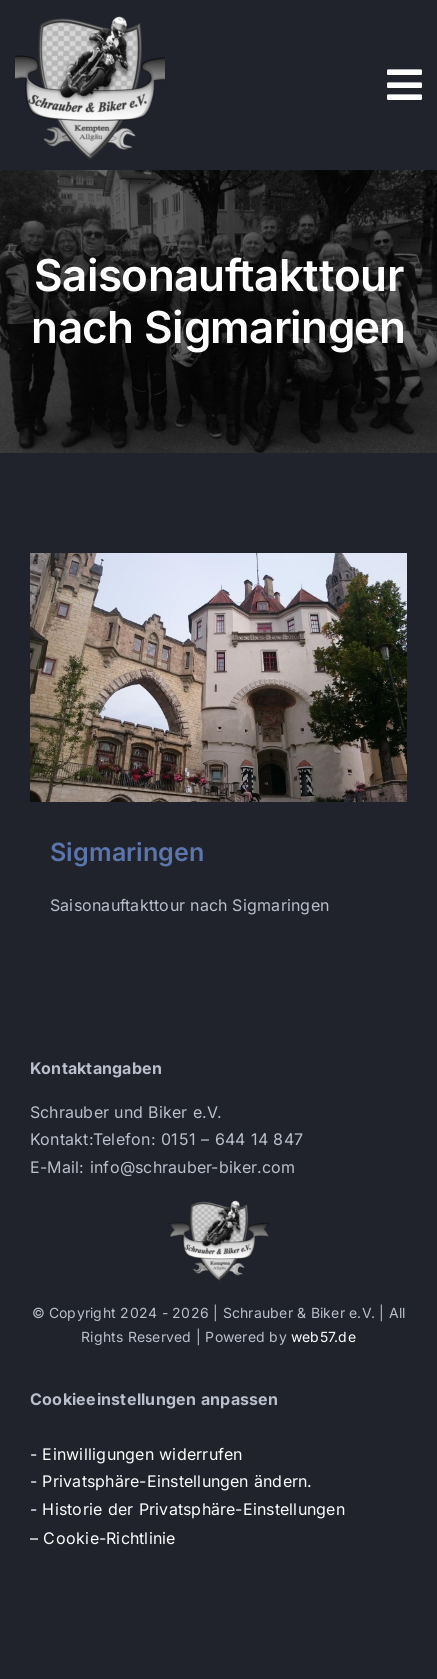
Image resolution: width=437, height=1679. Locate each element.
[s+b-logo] (90, 18)
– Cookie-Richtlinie (103, 1538)
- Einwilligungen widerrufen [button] (136, 1454)
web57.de (323, 1336)
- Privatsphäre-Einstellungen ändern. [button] (171, 1481)
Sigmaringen (127, 852)
